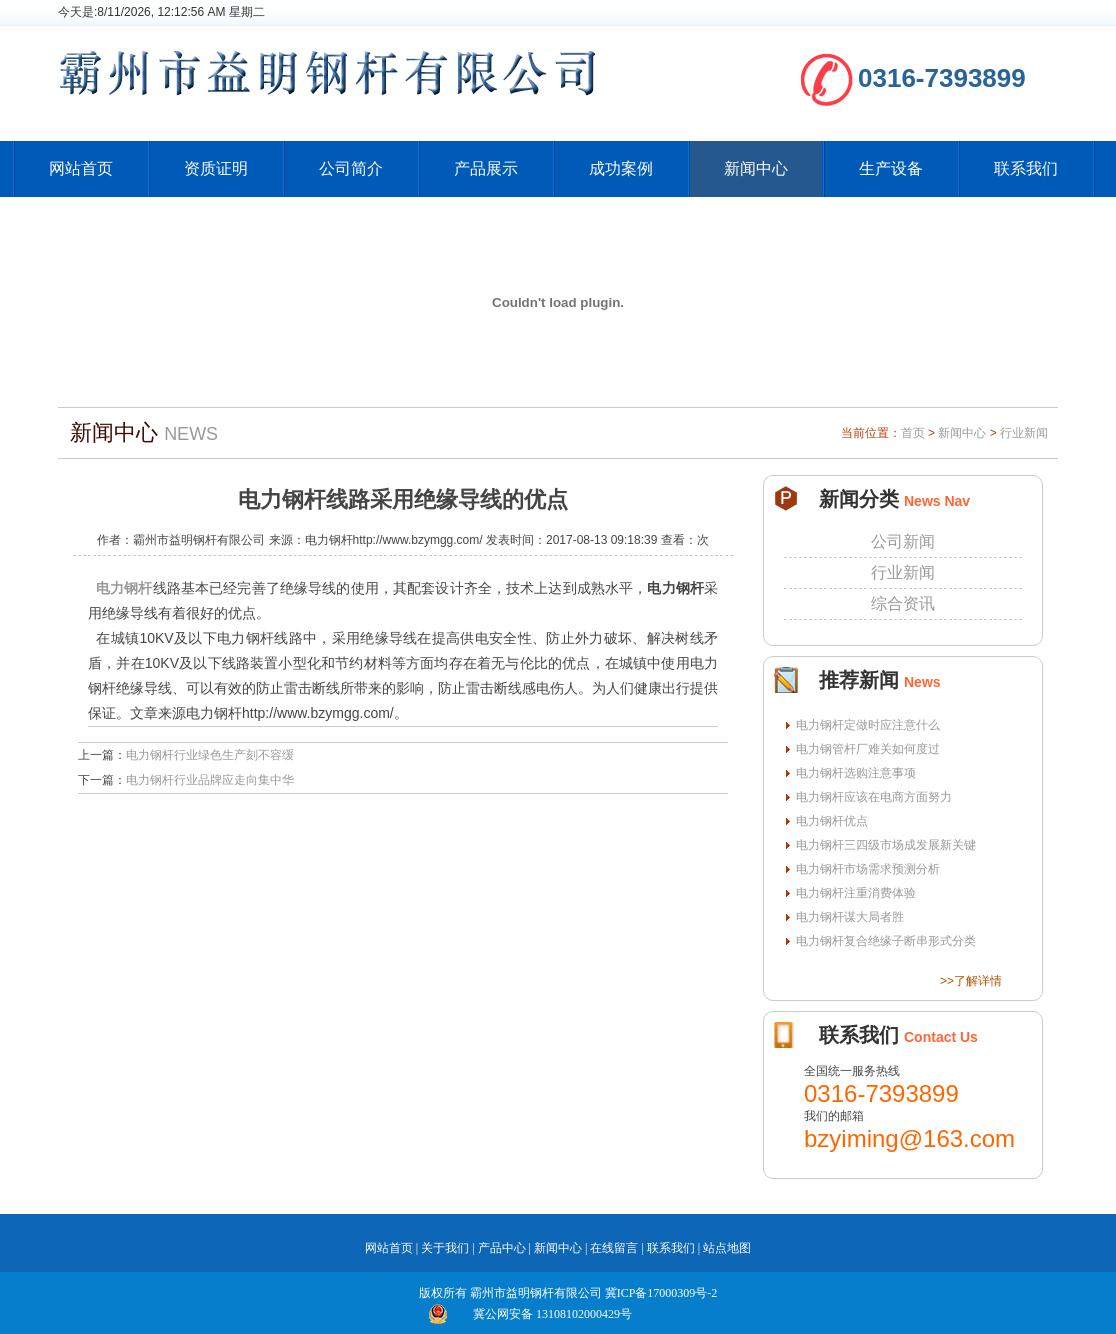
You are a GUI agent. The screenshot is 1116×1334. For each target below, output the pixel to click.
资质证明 (216, 168)
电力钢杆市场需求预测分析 (868, 869)
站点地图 (727, 1248)
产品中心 (502, 1248)
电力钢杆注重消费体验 (856, 893)
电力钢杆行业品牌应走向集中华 (210, 780)
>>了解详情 (971, 981)
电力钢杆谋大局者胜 (850, 917)
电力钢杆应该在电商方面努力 (874, 797)
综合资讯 (903, 603)
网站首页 (81, 168)
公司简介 (351, 168)
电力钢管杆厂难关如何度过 (868, 749)
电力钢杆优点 (832, 821)
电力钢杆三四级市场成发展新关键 (886, 845)
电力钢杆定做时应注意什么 (868, 725)
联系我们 (1026, 168)
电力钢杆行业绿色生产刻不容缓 (210, 755)
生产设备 (891, 168)
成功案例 (621, 168)
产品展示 (486, 168)
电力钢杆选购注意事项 (856, 773)
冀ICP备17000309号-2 (661, 1293)
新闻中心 (756, 168)
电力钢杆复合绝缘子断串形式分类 (886, 941)
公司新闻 (903, 541)
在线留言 (614, 1248)
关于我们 (445, 1248)
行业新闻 (1024, 433)
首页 (913, 433)
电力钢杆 (124, 588)
